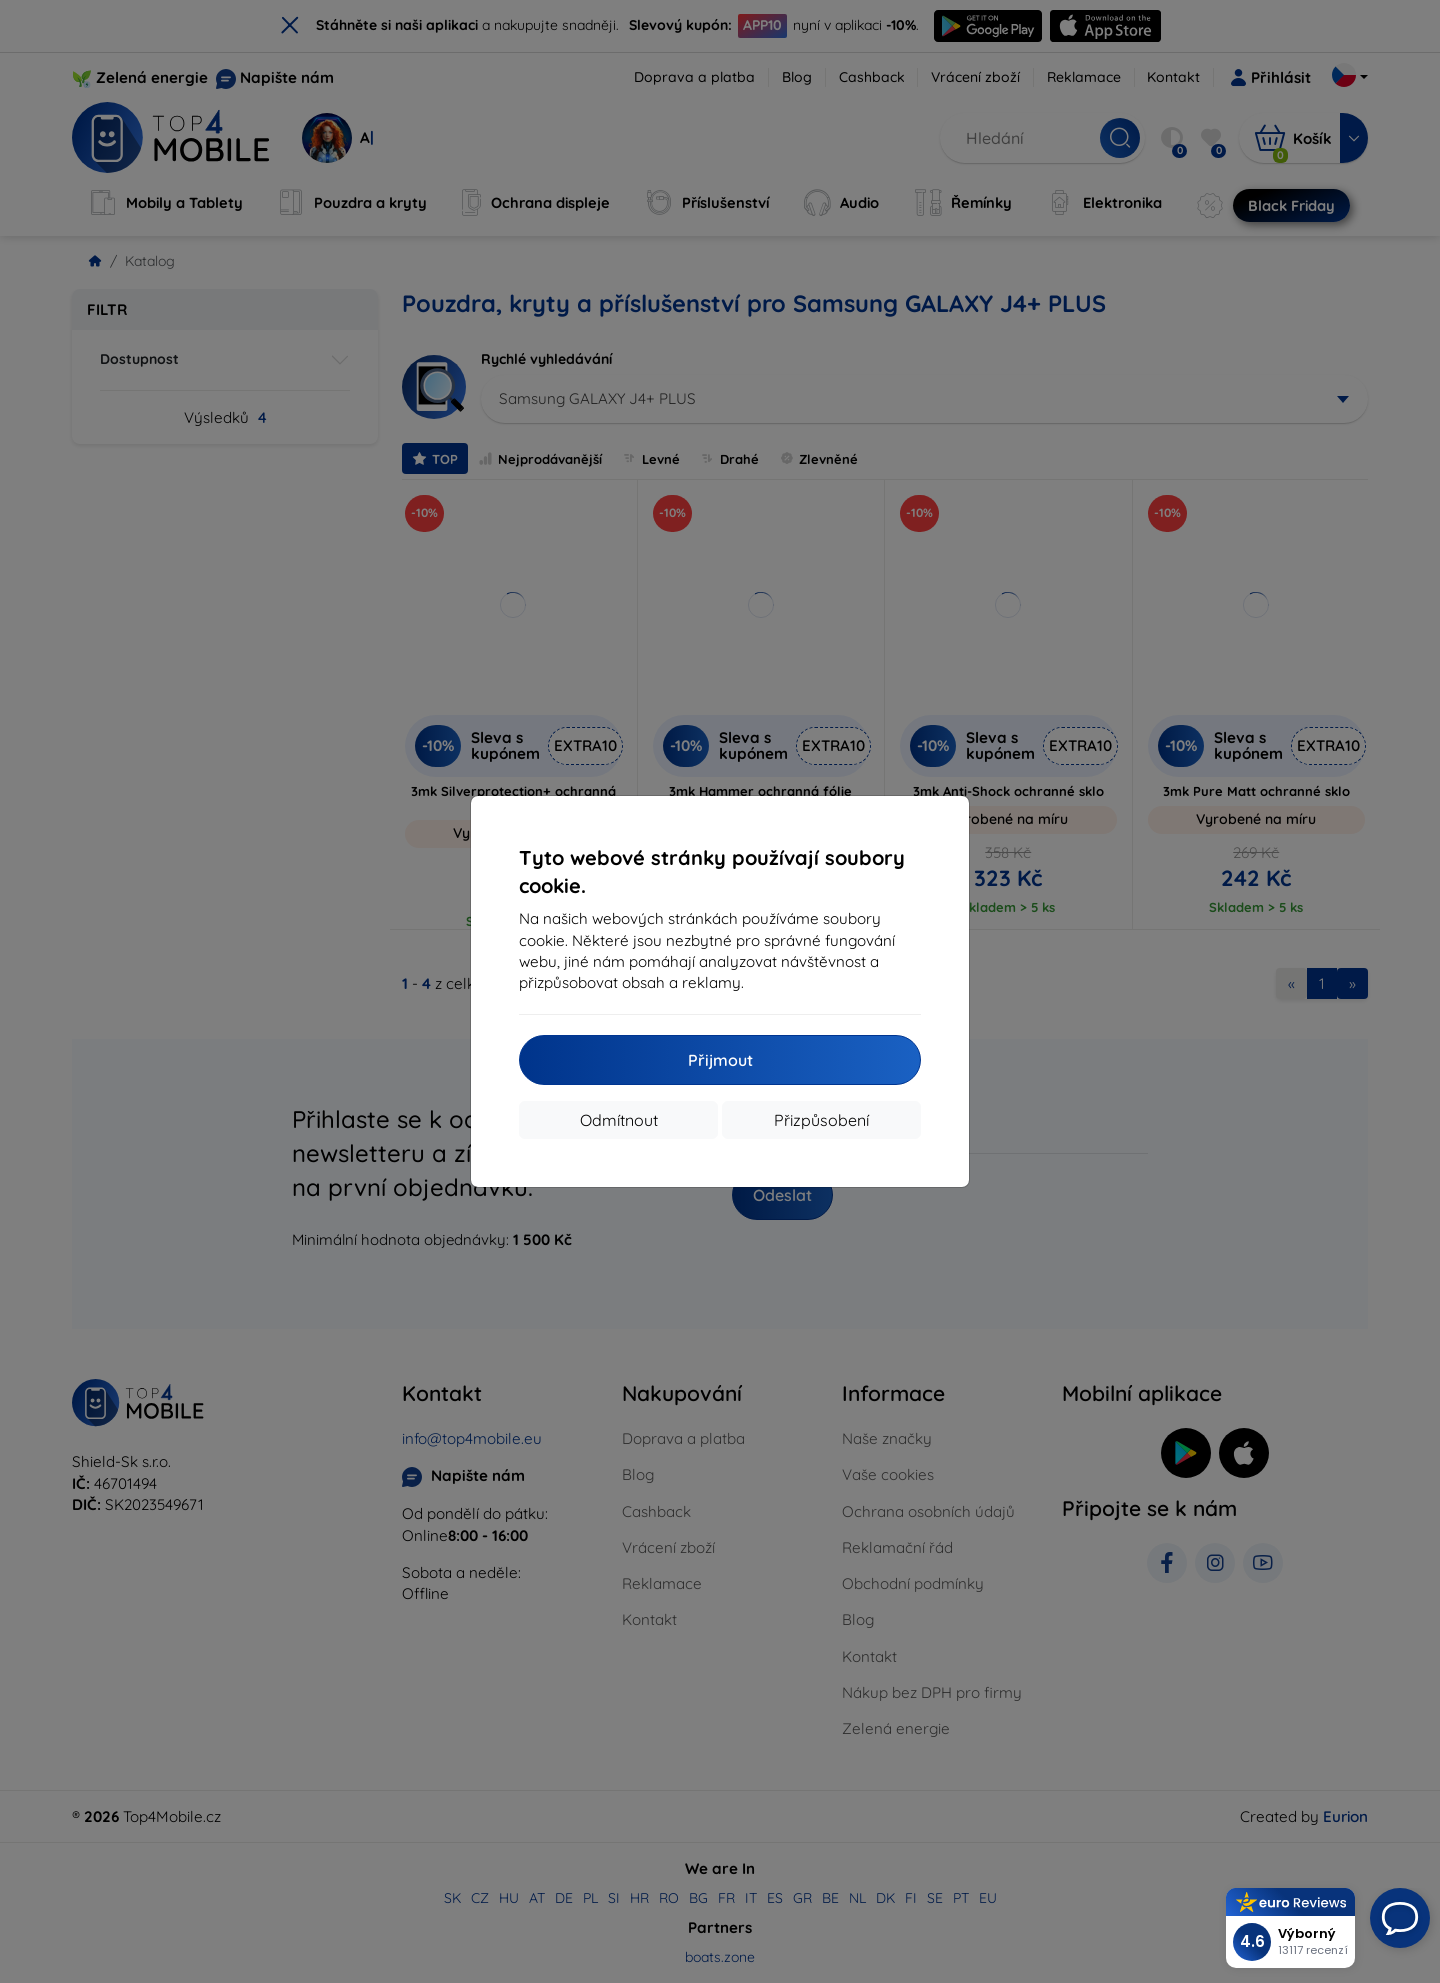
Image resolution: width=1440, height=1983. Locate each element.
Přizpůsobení (821, 1120)
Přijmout (720, 1060)
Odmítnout (619, 1120)
